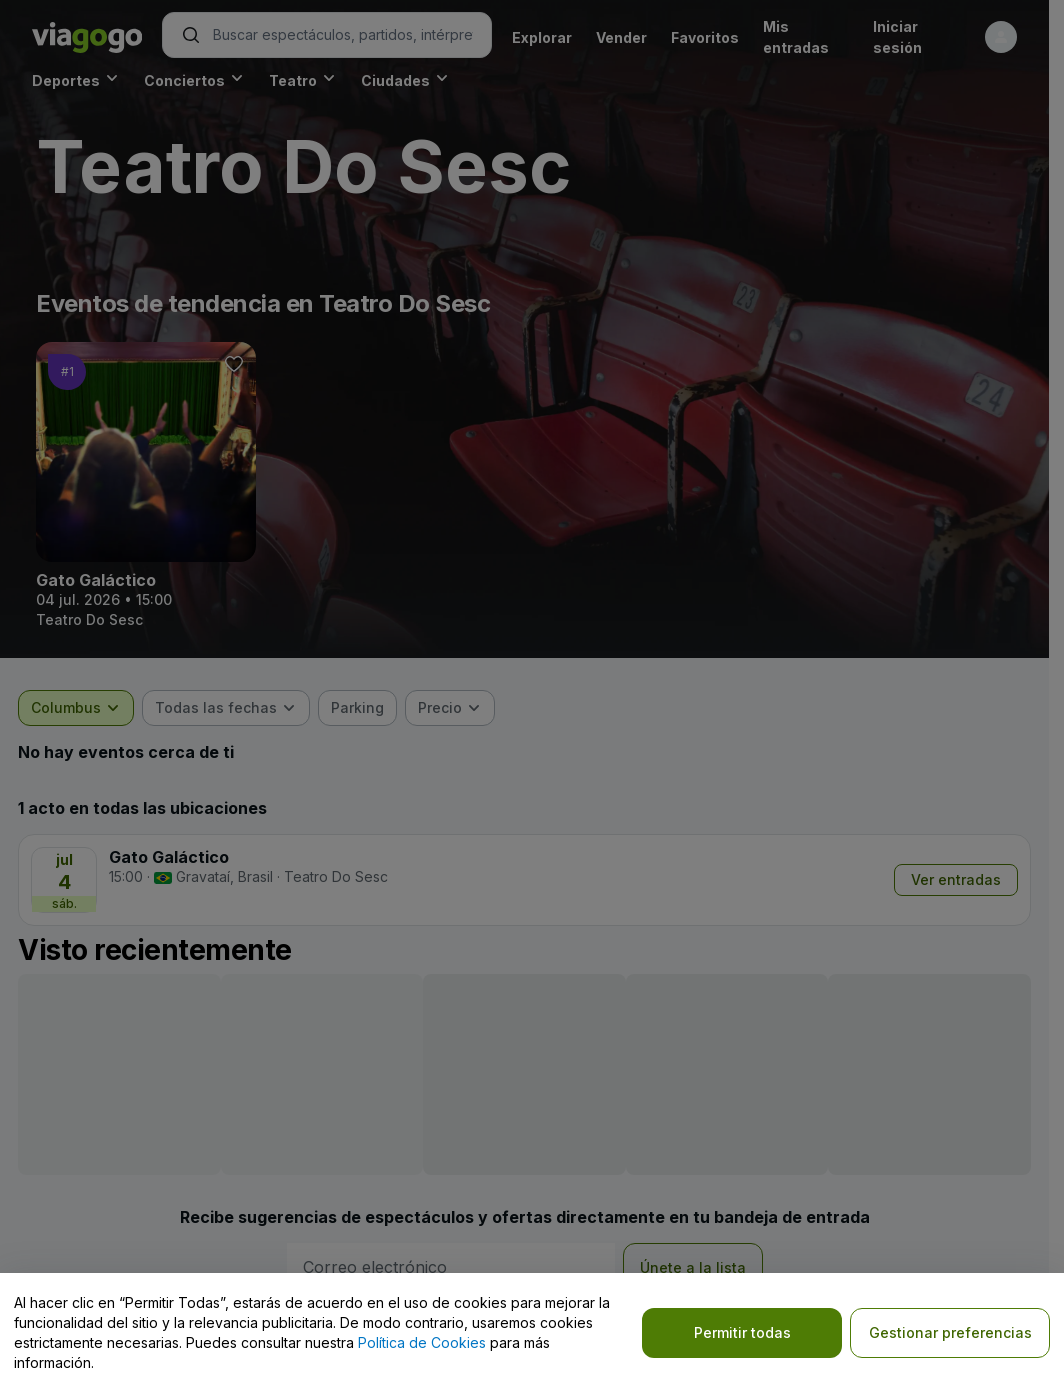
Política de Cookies (422, 1342)
